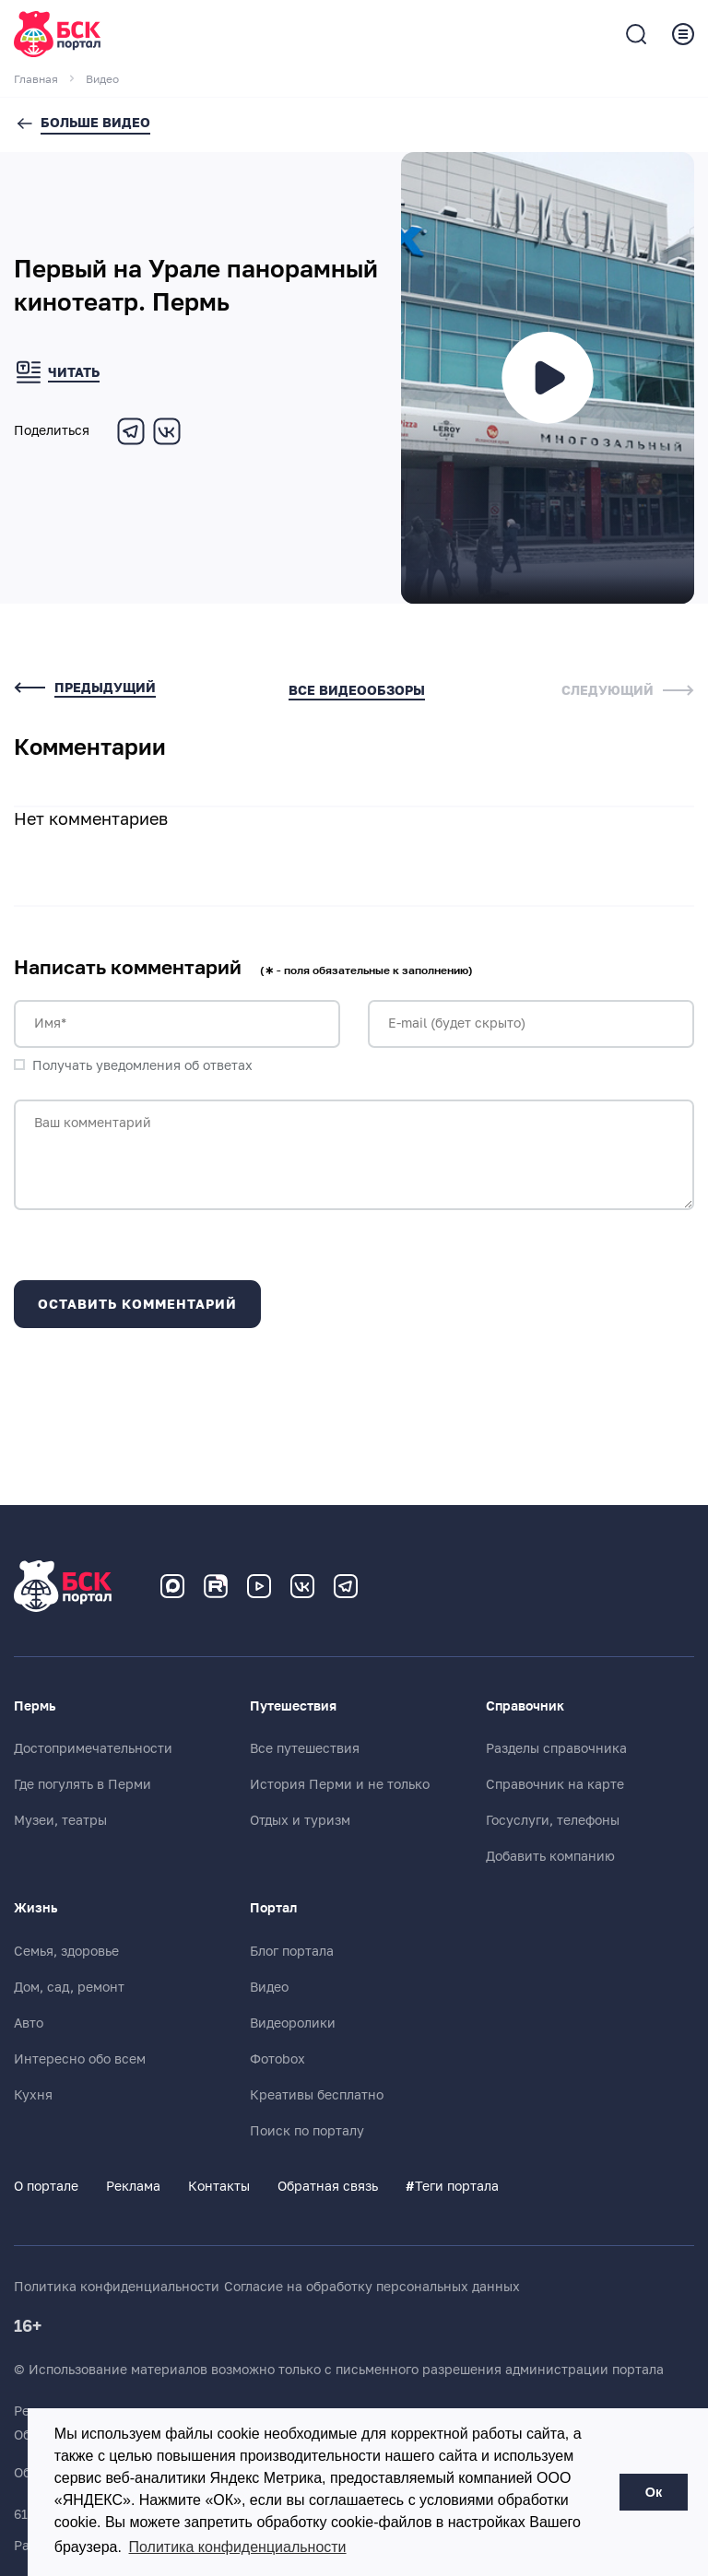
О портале (46, 2186)
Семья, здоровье (66, 1951)
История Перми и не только (340, 1784)
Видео (269, 1987)
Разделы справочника (556, 1748)
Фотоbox (277, 2059)
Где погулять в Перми (82, 1784)
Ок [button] (653, 2492)
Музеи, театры (60, 1820)
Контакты (219, 2186)
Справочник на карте (555, 1784)
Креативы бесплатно (317, 2095)
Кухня (33, 2095)
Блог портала (292, 1951)
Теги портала (452, 2186)
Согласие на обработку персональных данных (372, 2286)
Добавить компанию (550, 1856)
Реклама (133, 2186)
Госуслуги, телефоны (553, 1820)
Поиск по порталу (307, 2130)
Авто (28, 2023)
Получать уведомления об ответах (142, 1065)
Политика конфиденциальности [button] (238, 2547)
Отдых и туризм (300, 1820)
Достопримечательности (93, 1748)
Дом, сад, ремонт (69, 1987)
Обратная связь (327, 2186)
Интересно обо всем (80, 2059)
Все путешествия (305, 1748)
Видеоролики (293, 2023)
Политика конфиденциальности (116, 2286)
